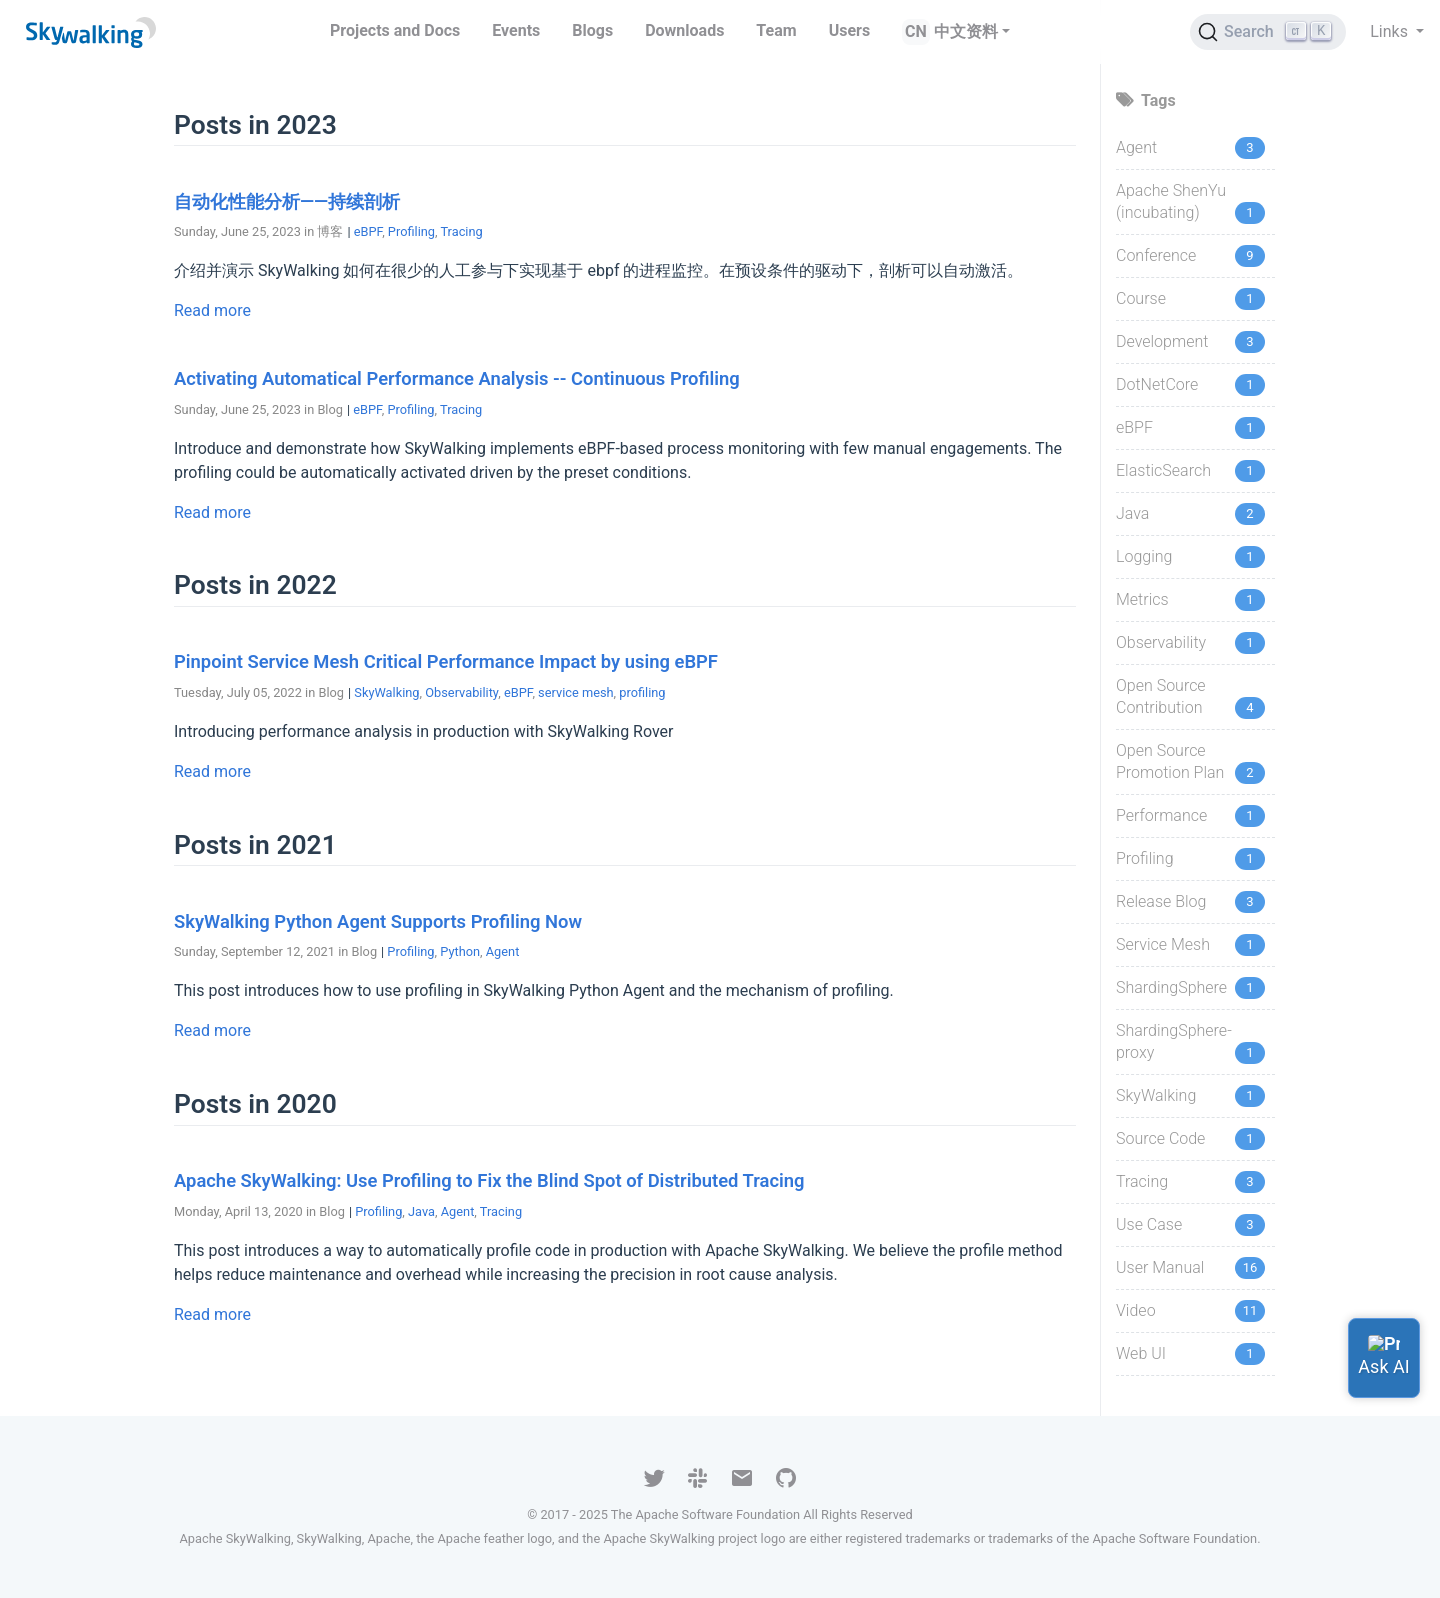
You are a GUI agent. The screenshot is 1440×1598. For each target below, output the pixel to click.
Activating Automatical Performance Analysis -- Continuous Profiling (457, 378)
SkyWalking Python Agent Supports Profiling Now (378, 921)
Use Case (1149, 1224)
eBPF (368, 231)
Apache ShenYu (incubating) (1171, 201)
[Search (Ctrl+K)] (1268, 32)
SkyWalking (386, 692)
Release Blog (1161, 901)
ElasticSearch (1163, 470)
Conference (1156, 255)
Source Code (1160, 1138)
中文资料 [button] (966, 31)
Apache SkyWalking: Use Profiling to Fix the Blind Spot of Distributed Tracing (489, 1180)
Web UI (1141, 1353)
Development (1162, 341)
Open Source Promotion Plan (1170, 761)
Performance (1161, 815)
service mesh (575, 692)
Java (421, 1211)
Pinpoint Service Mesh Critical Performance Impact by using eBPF (446, 661)
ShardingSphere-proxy (1174, 1041)
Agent (503, 951)
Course (1141, 298)
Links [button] (1391, 31)
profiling (642, 692)
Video (1136, 1310)
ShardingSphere (1171, 987)
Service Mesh (1163, 944)
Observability (461, 692)
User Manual (1160, 1267)
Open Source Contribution (1161, 696)
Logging (1144, 556)
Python (460, 951)
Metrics (1142, 599)
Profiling (411, 231)
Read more (212, 310)
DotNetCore (1157, 384)
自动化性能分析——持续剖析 (287, 201)
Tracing (461, 231)
